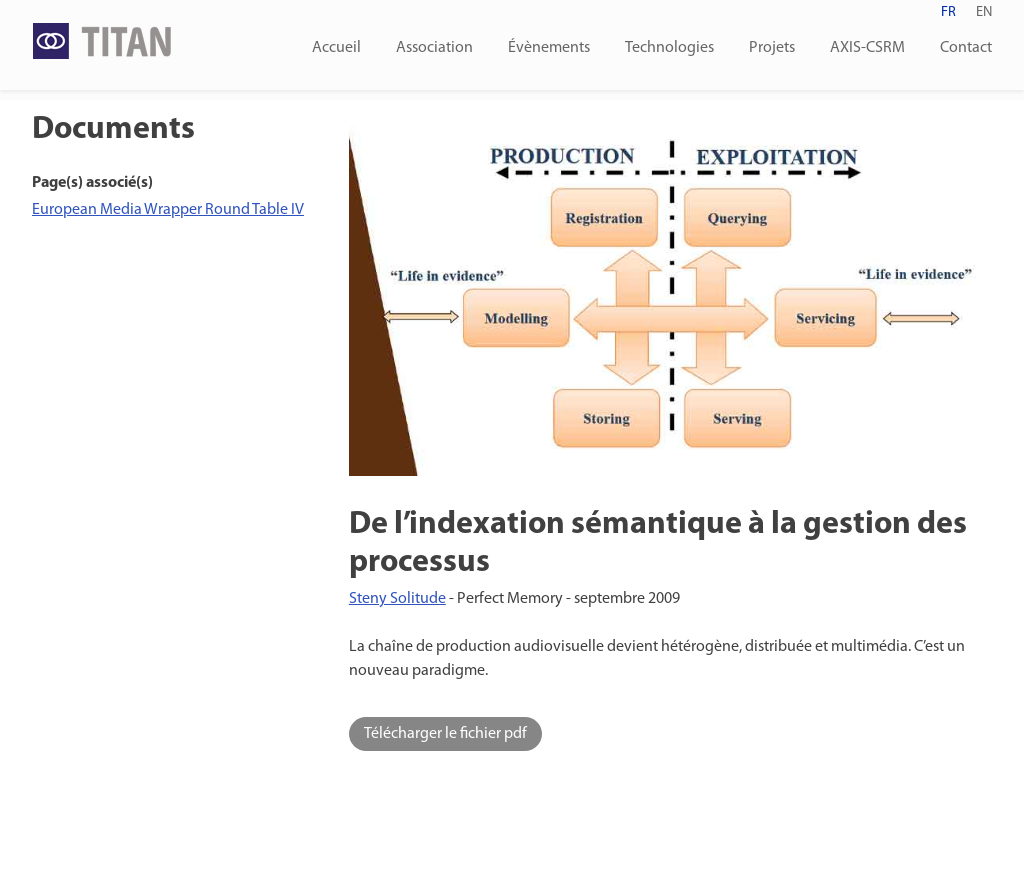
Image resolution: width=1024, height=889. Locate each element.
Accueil (336, 48)
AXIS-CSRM (867, 48)
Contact (966, 48)
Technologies (669, 48)
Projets (772, 48)
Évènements (549, 48)
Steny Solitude (397, 599)
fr (948, 12)
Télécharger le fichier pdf (445, 734)
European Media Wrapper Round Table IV (168, 210)
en (984, 12)
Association (434, 48)
